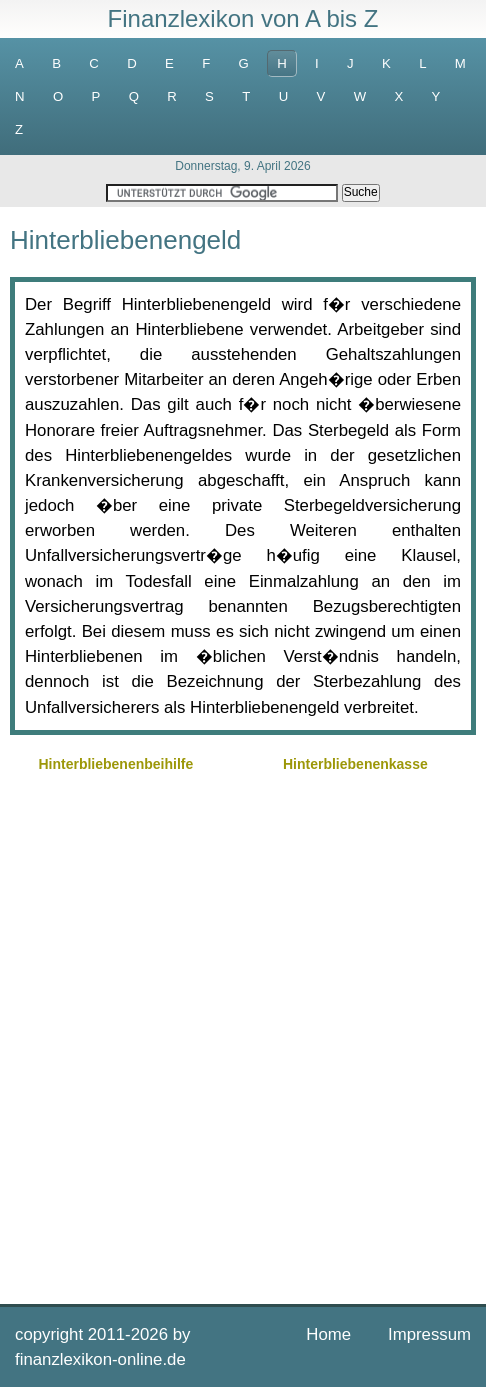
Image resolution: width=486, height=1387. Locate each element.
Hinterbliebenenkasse (355, 764)
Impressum (429, 1334)
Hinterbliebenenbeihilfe (115, 764)
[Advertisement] (243, 1036)
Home (328, 1334)
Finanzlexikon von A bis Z (243, 18)
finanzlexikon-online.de (100, 1359)
